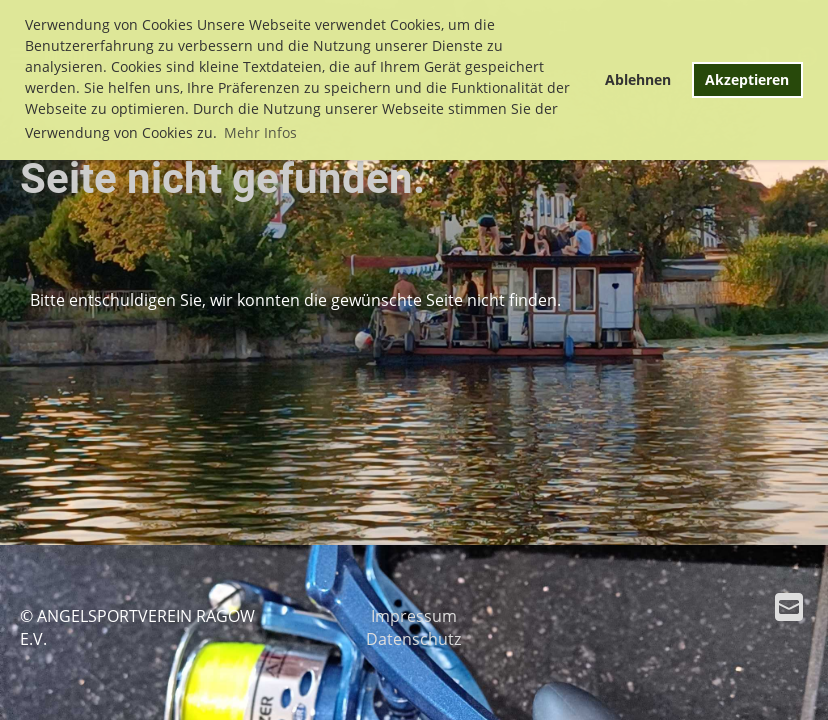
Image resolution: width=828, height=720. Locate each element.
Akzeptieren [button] (747, 79)
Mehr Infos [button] (260, 132)
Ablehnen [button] (638, 79)
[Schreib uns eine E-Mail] (789, 606)
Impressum (414, 616)
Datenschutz (413, 639)
